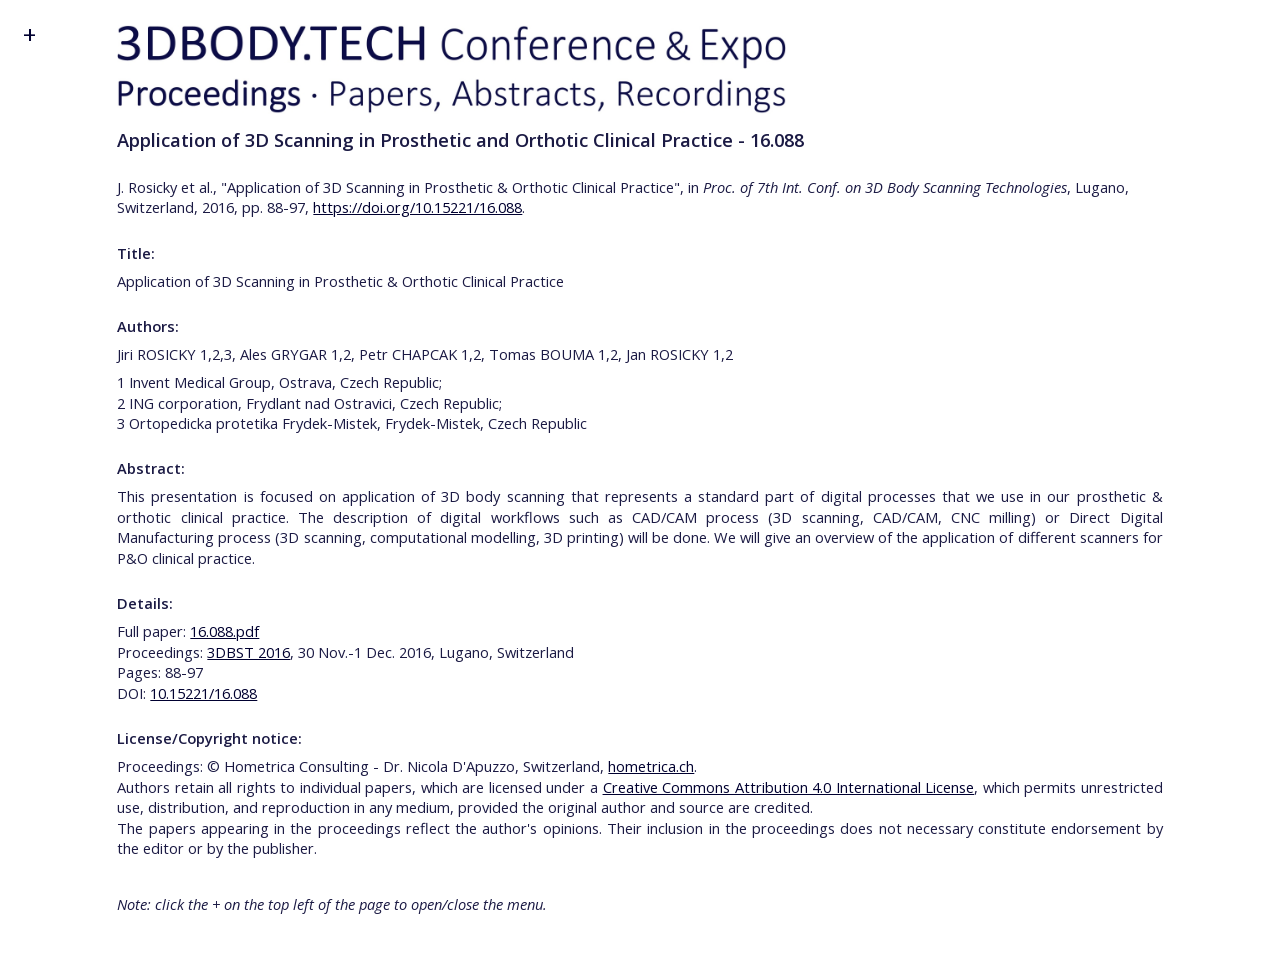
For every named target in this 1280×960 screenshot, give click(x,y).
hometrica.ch (651, 766)
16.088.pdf (224, 631)
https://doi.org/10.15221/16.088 (417, 207)
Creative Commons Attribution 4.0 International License (789, 787)
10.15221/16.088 (203, 693)
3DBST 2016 (248, 652)
